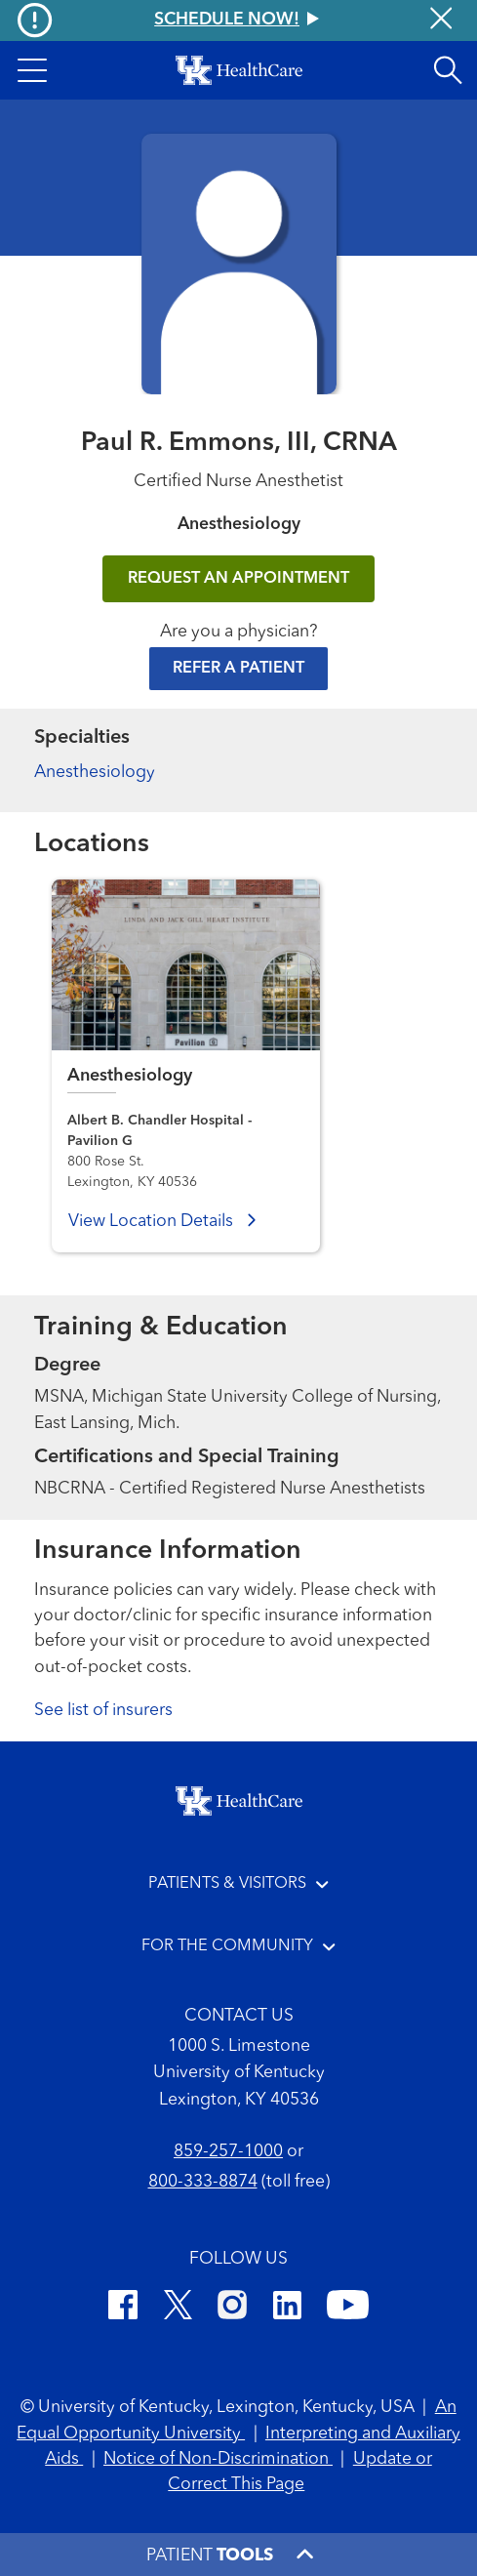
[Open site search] (447, 70)
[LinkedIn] (287, 2308)
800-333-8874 (203, 2182)
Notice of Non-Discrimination (218, 2459)
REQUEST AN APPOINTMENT (238, 579)
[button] (31, 70)
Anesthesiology (94, 772)
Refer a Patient (238, 668)
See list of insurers (103, 1710)
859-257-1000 (228, 2152)
